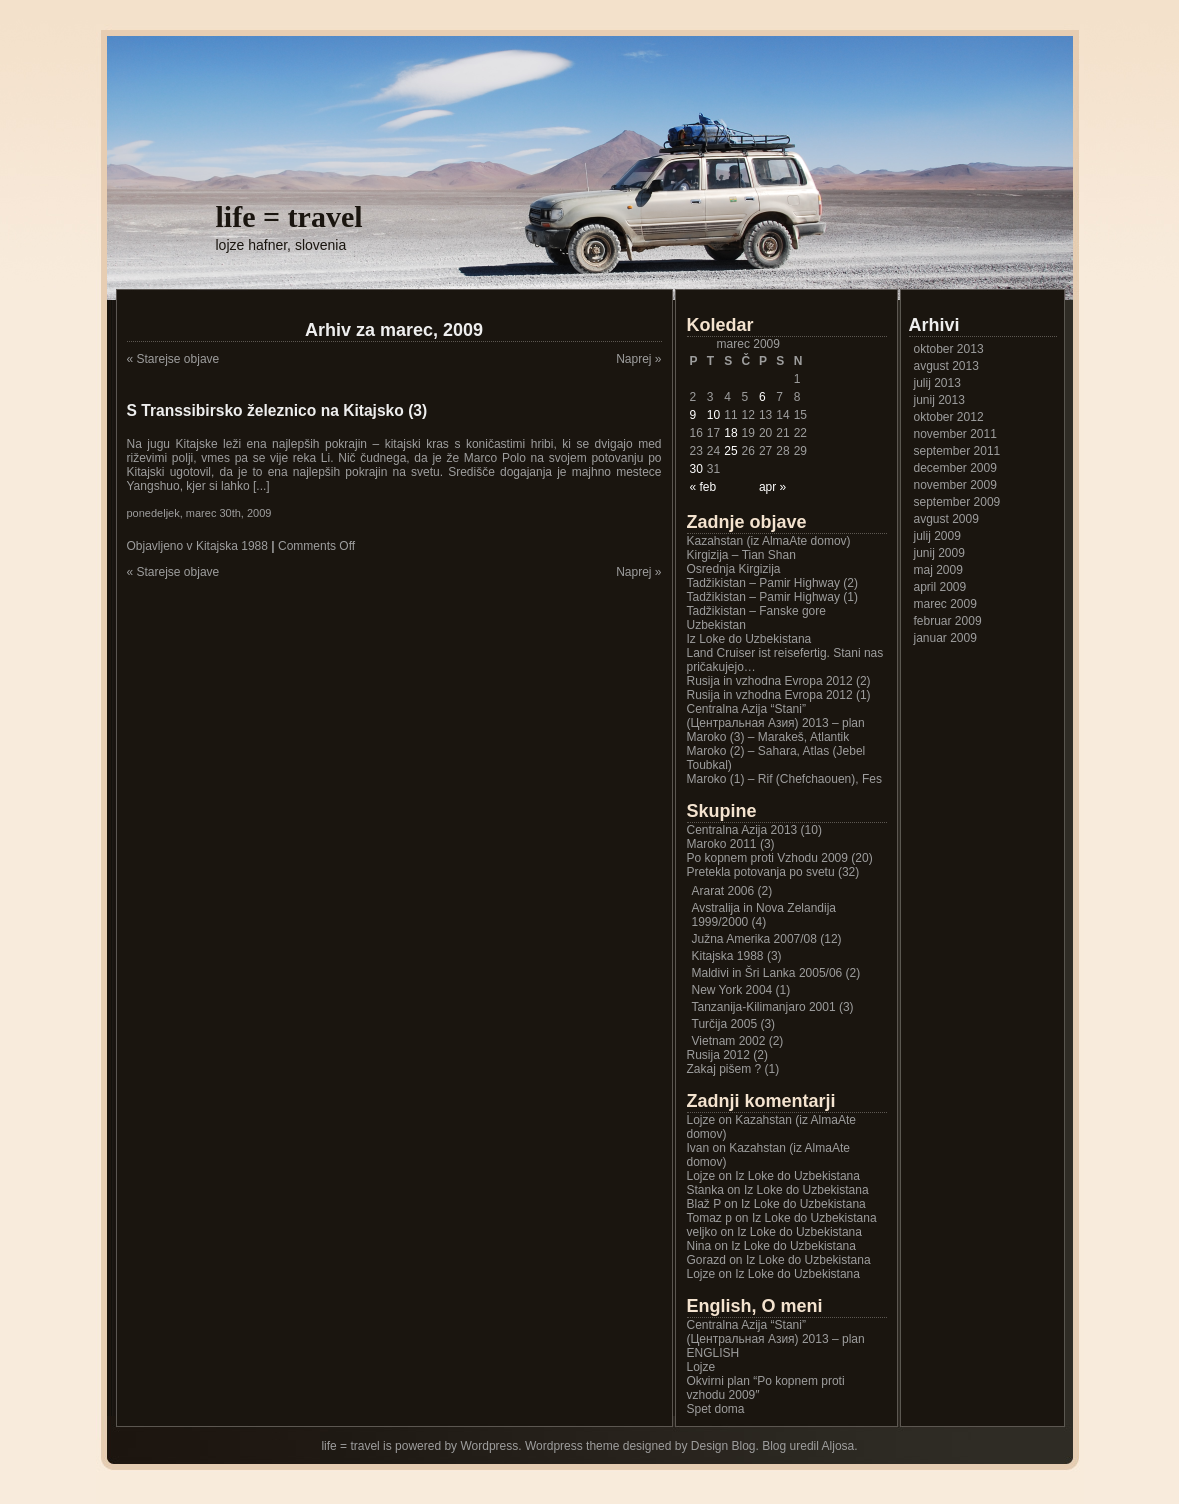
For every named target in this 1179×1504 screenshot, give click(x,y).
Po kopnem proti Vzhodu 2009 (767, 858)
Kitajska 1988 (232, 546)
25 (730, 451)
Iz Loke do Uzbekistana (749, 639)
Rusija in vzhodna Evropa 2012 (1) (779, 695)
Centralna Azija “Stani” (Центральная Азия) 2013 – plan (776, 716)
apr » (772, 487)
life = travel (289, 216)
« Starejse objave (173, 359)
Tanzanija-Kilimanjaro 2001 (764, 1007)
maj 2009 (938, 570)
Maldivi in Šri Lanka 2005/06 (767, 973)
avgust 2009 (946, 519)
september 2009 (957, 502)
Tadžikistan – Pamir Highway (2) (772, 583)
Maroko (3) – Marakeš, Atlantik (768, 737)
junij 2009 (939, 553)
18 (730, 433)
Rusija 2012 (718, 1055)
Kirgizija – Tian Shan (741, 555)
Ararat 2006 (723, 891)
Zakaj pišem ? (724, 1069)
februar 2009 (948, 621)
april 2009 (940, 587)
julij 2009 (937, 536)
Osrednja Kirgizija (734, 569)
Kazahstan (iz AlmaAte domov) (769, 541)
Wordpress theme (572, 1446)
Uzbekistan (716, 625)
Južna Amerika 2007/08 (754, 939)
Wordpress (489, 1446)
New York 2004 (732, 990)
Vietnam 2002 (729, 1041)
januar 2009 (945, 638)
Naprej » (638, 359)
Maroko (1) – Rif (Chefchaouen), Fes (784, 779)
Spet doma (716, 1409)
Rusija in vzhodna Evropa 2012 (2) (779, 681)
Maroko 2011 (722, 844)
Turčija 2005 (725, 1024)
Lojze (701, 1176)
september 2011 (957, 451)
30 (696, 469)
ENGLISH (713, 1353)
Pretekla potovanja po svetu (761, 872)
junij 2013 (939, 400)
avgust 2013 (946, 366)
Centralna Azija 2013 (742, 830)
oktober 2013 (949, 349)
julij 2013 (937, 383)
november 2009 (955, 485)
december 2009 (955, 468)
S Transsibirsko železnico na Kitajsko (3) (277, 410)
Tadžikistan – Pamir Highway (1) (772, 597)
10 (713, 415)
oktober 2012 (949, 417)
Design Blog (723, 1446)
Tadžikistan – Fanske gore (756, 611)
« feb (703, 487)
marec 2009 (945, 604)
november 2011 (955, 434)
